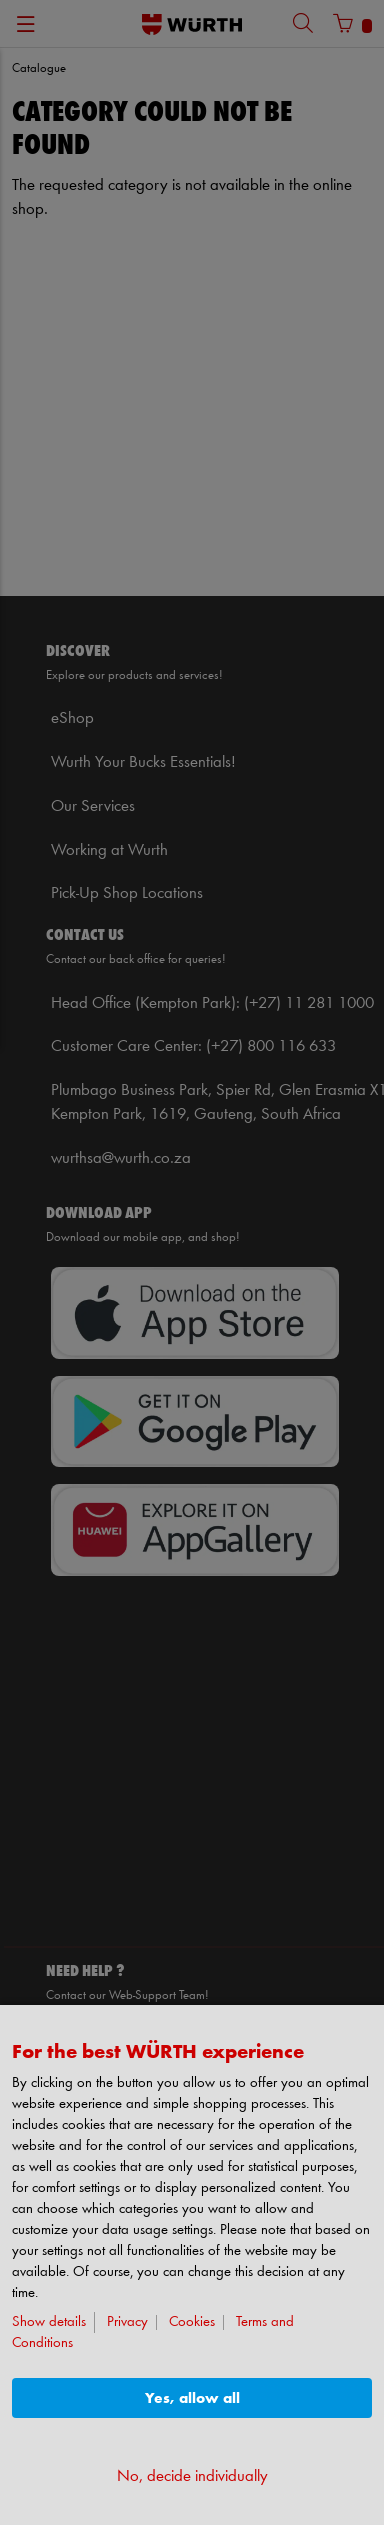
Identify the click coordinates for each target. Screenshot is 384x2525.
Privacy (127, 2322)
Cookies (192, 2322)
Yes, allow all (192, 2398)
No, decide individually (192, 2476)
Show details (49, 2322)
